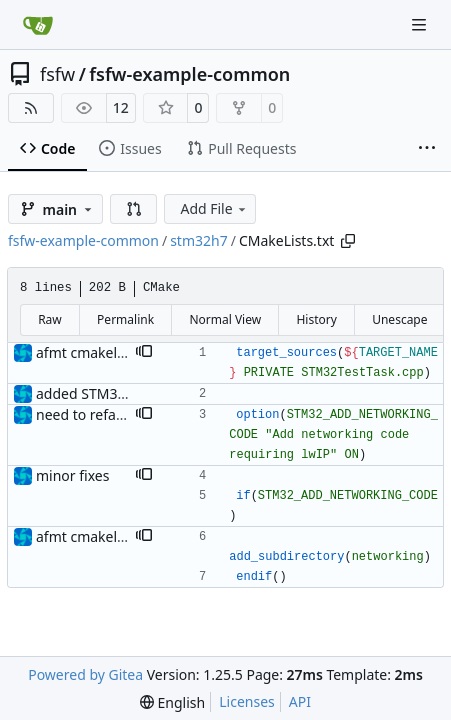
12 (121, 107)
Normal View (225, 319)
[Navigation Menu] (421, 24)
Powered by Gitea (85, 674)
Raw (50, 319)
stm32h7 (199, 240)
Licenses (247, 701)
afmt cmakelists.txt (98, 352)
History (316, 319)
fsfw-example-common (189, 74)
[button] (134, 209)
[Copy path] (348, 241)
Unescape (399, 319)
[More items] (427, 149)
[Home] (38, 25)
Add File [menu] (214, 208)
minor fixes (72, 475)
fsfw (57, 74)
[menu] (172, 702)
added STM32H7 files (105, 393)
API (300, 701)
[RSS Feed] (31, 108)
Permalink (125, 319)
